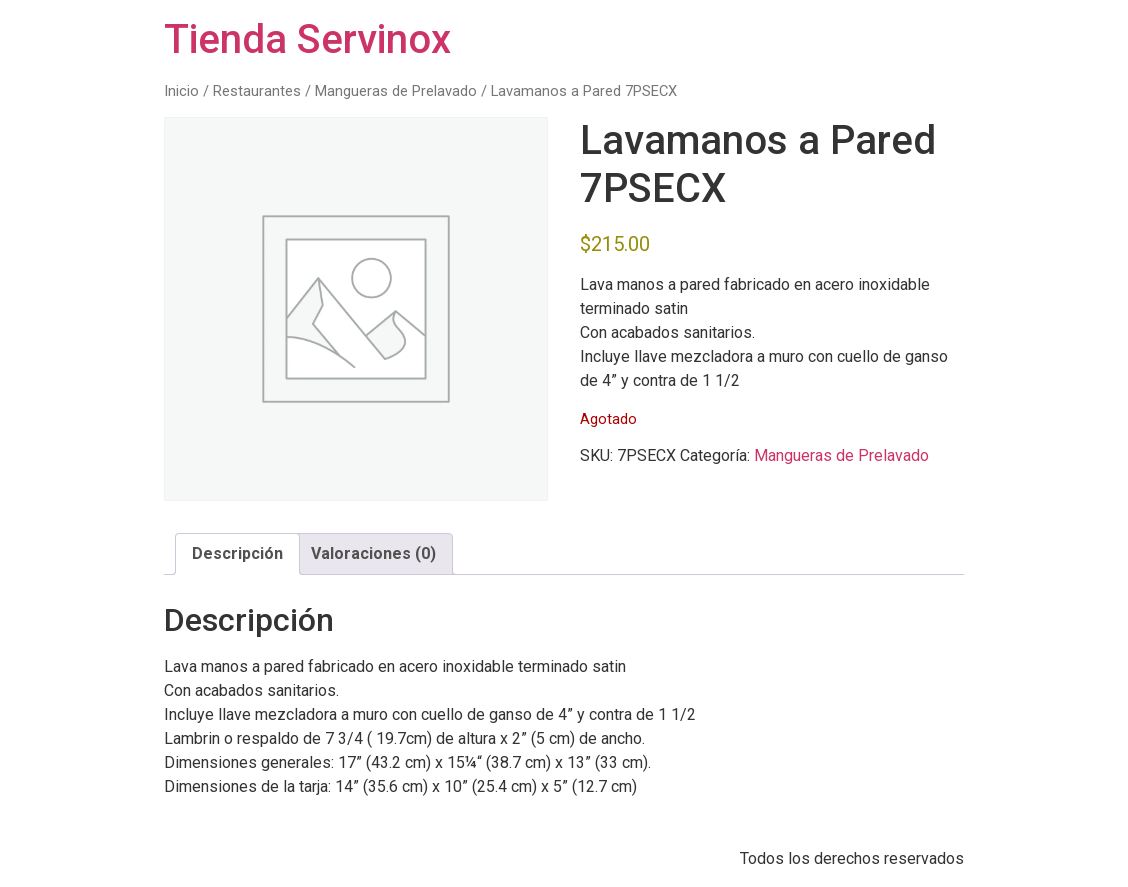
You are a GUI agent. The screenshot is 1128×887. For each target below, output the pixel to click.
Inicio (181, 91)
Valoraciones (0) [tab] (373, 553)
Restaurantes (257, 91)
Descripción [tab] (237, 553)
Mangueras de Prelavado (396, 91)
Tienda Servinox (307, 39)
